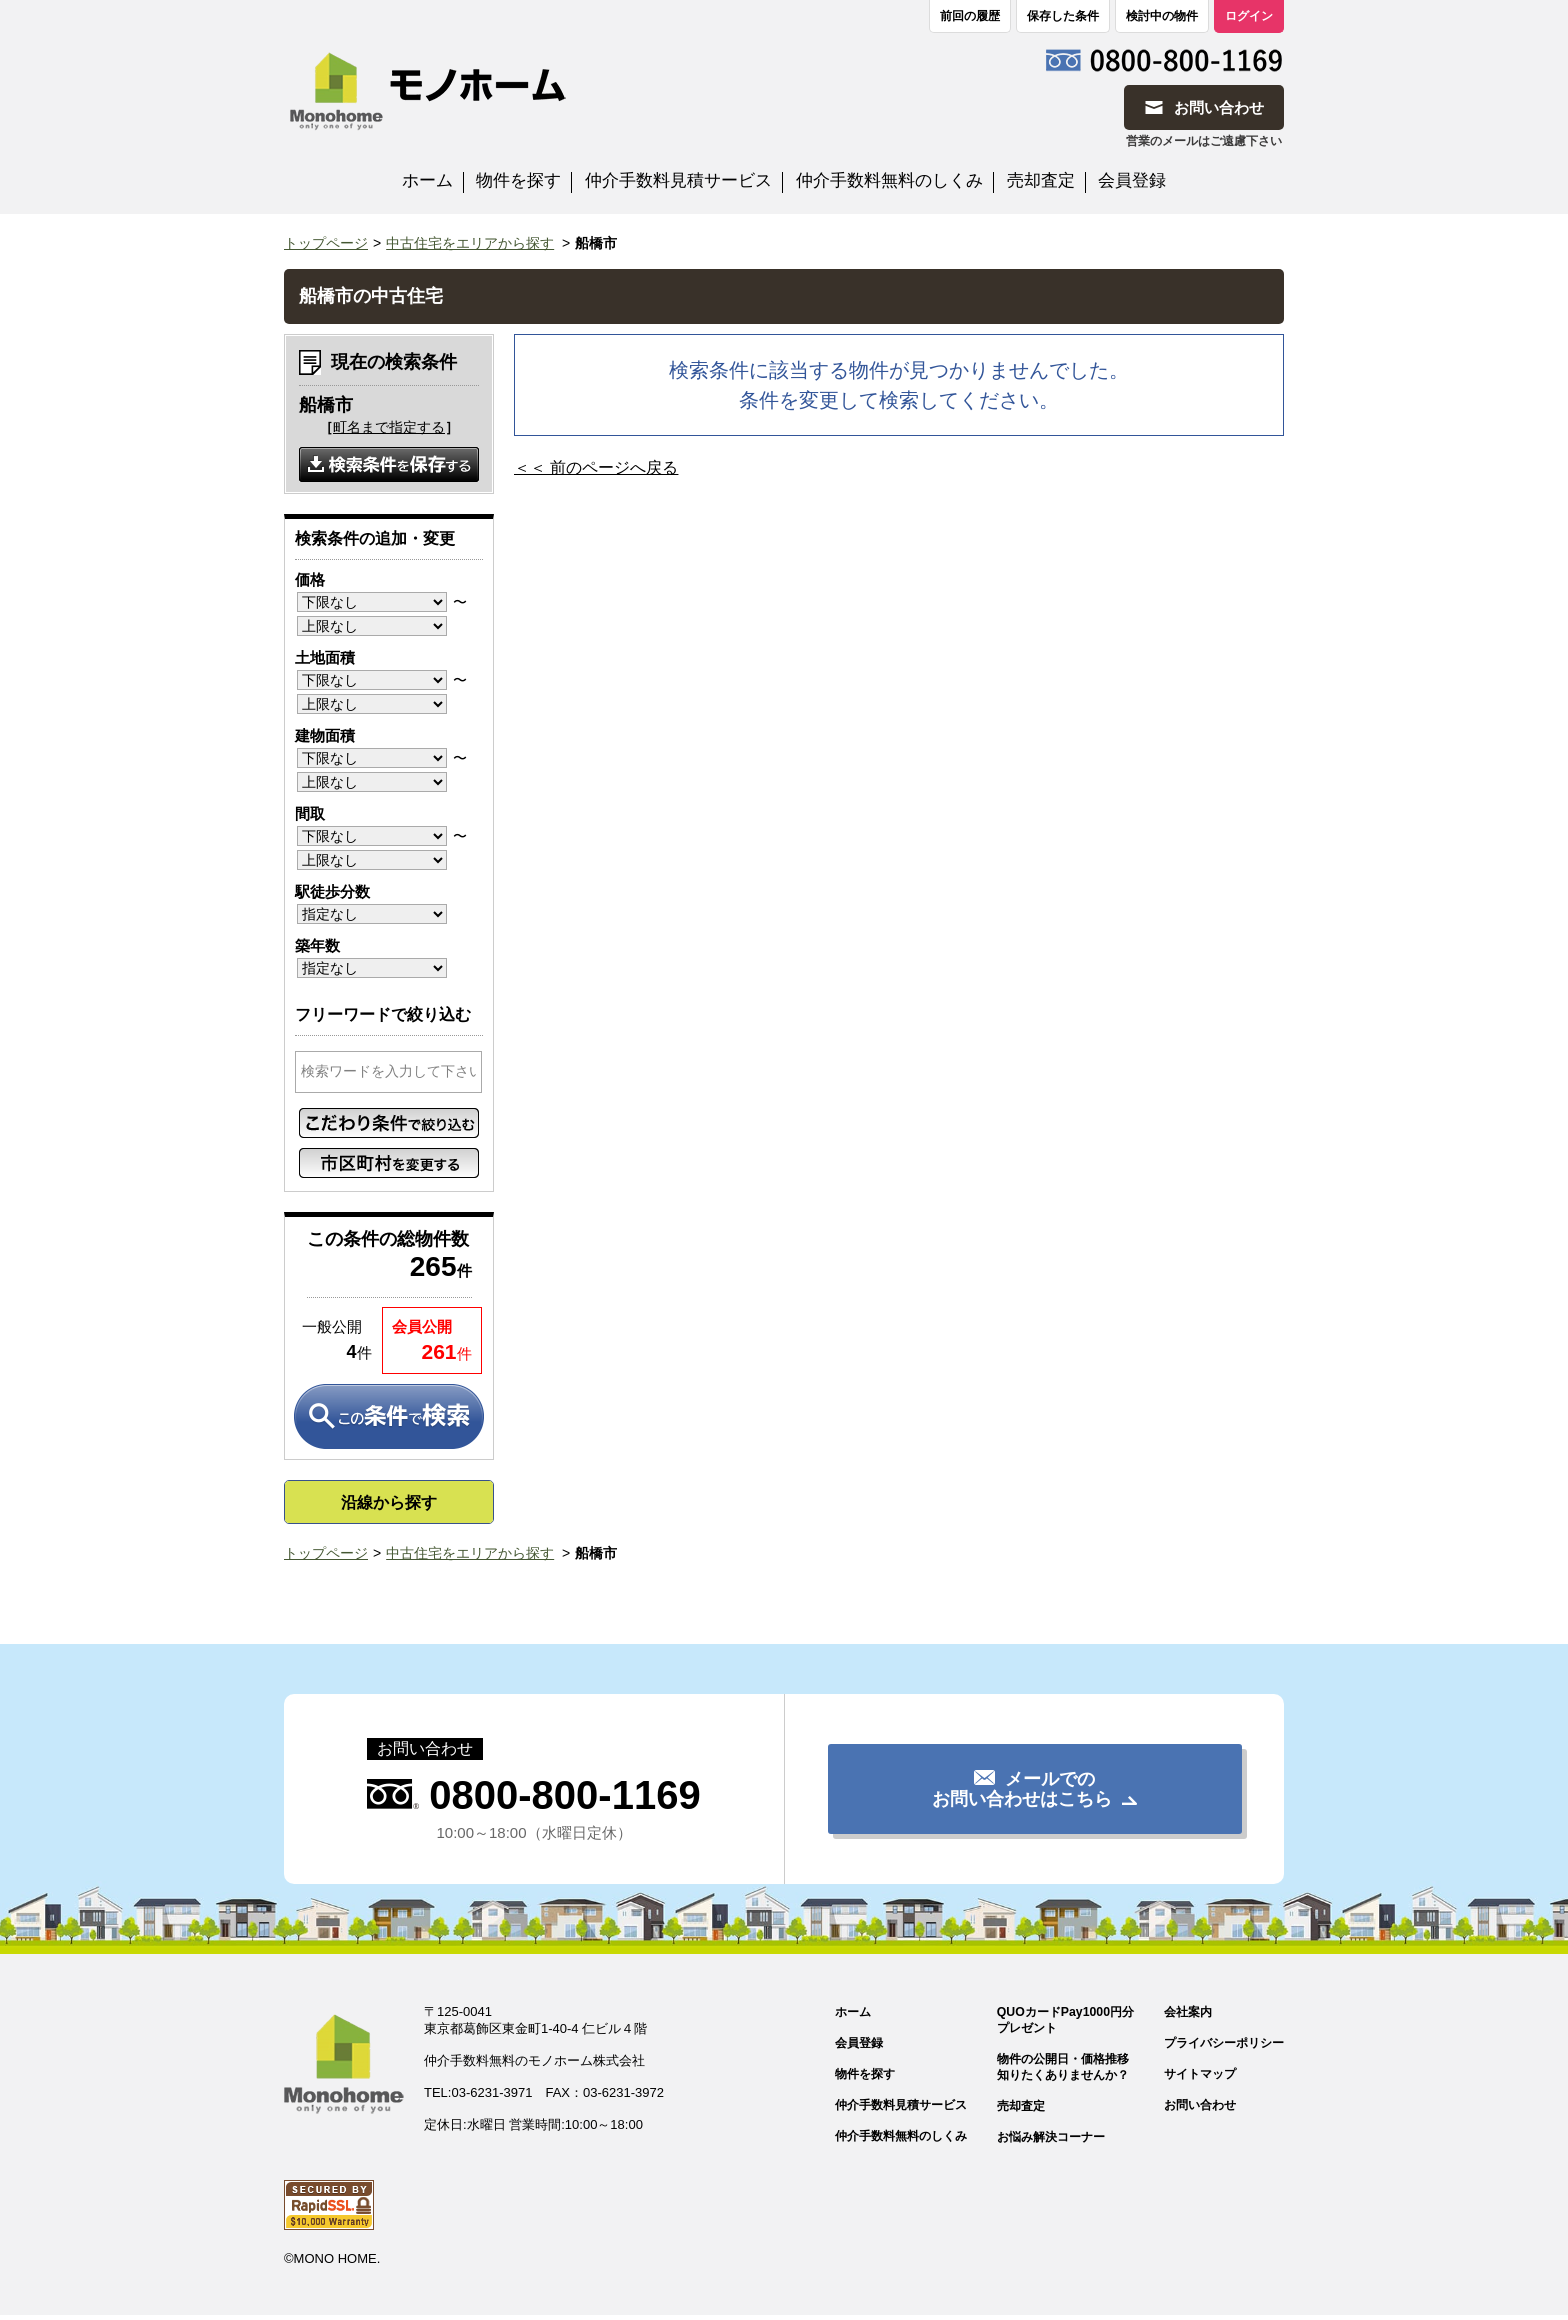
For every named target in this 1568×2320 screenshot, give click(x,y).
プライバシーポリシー (1219, 2043)
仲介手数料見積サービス (678, 180)
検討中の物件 (1162, 16)
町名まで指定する (389, 427)
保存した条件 (1063, 16)
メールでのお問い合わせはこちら (1022, 1789)
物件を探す (518, 180)
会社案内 (1180, 2011)
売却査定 (1041, 180)
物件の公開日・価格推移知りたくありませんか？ (1048, 2069)
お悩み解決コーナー (1035, 2140)
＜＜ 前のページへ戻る (596, 467)
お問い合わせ (1193, 2107)
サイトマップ (1193, 2075)
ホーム (427, 180)
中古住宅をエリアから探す (470, 243)
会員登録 (1132, 180)
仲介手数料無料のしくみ (889, 180)
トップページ (326, 243)
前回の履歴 (970, 16)
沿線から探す (389, 1502)
